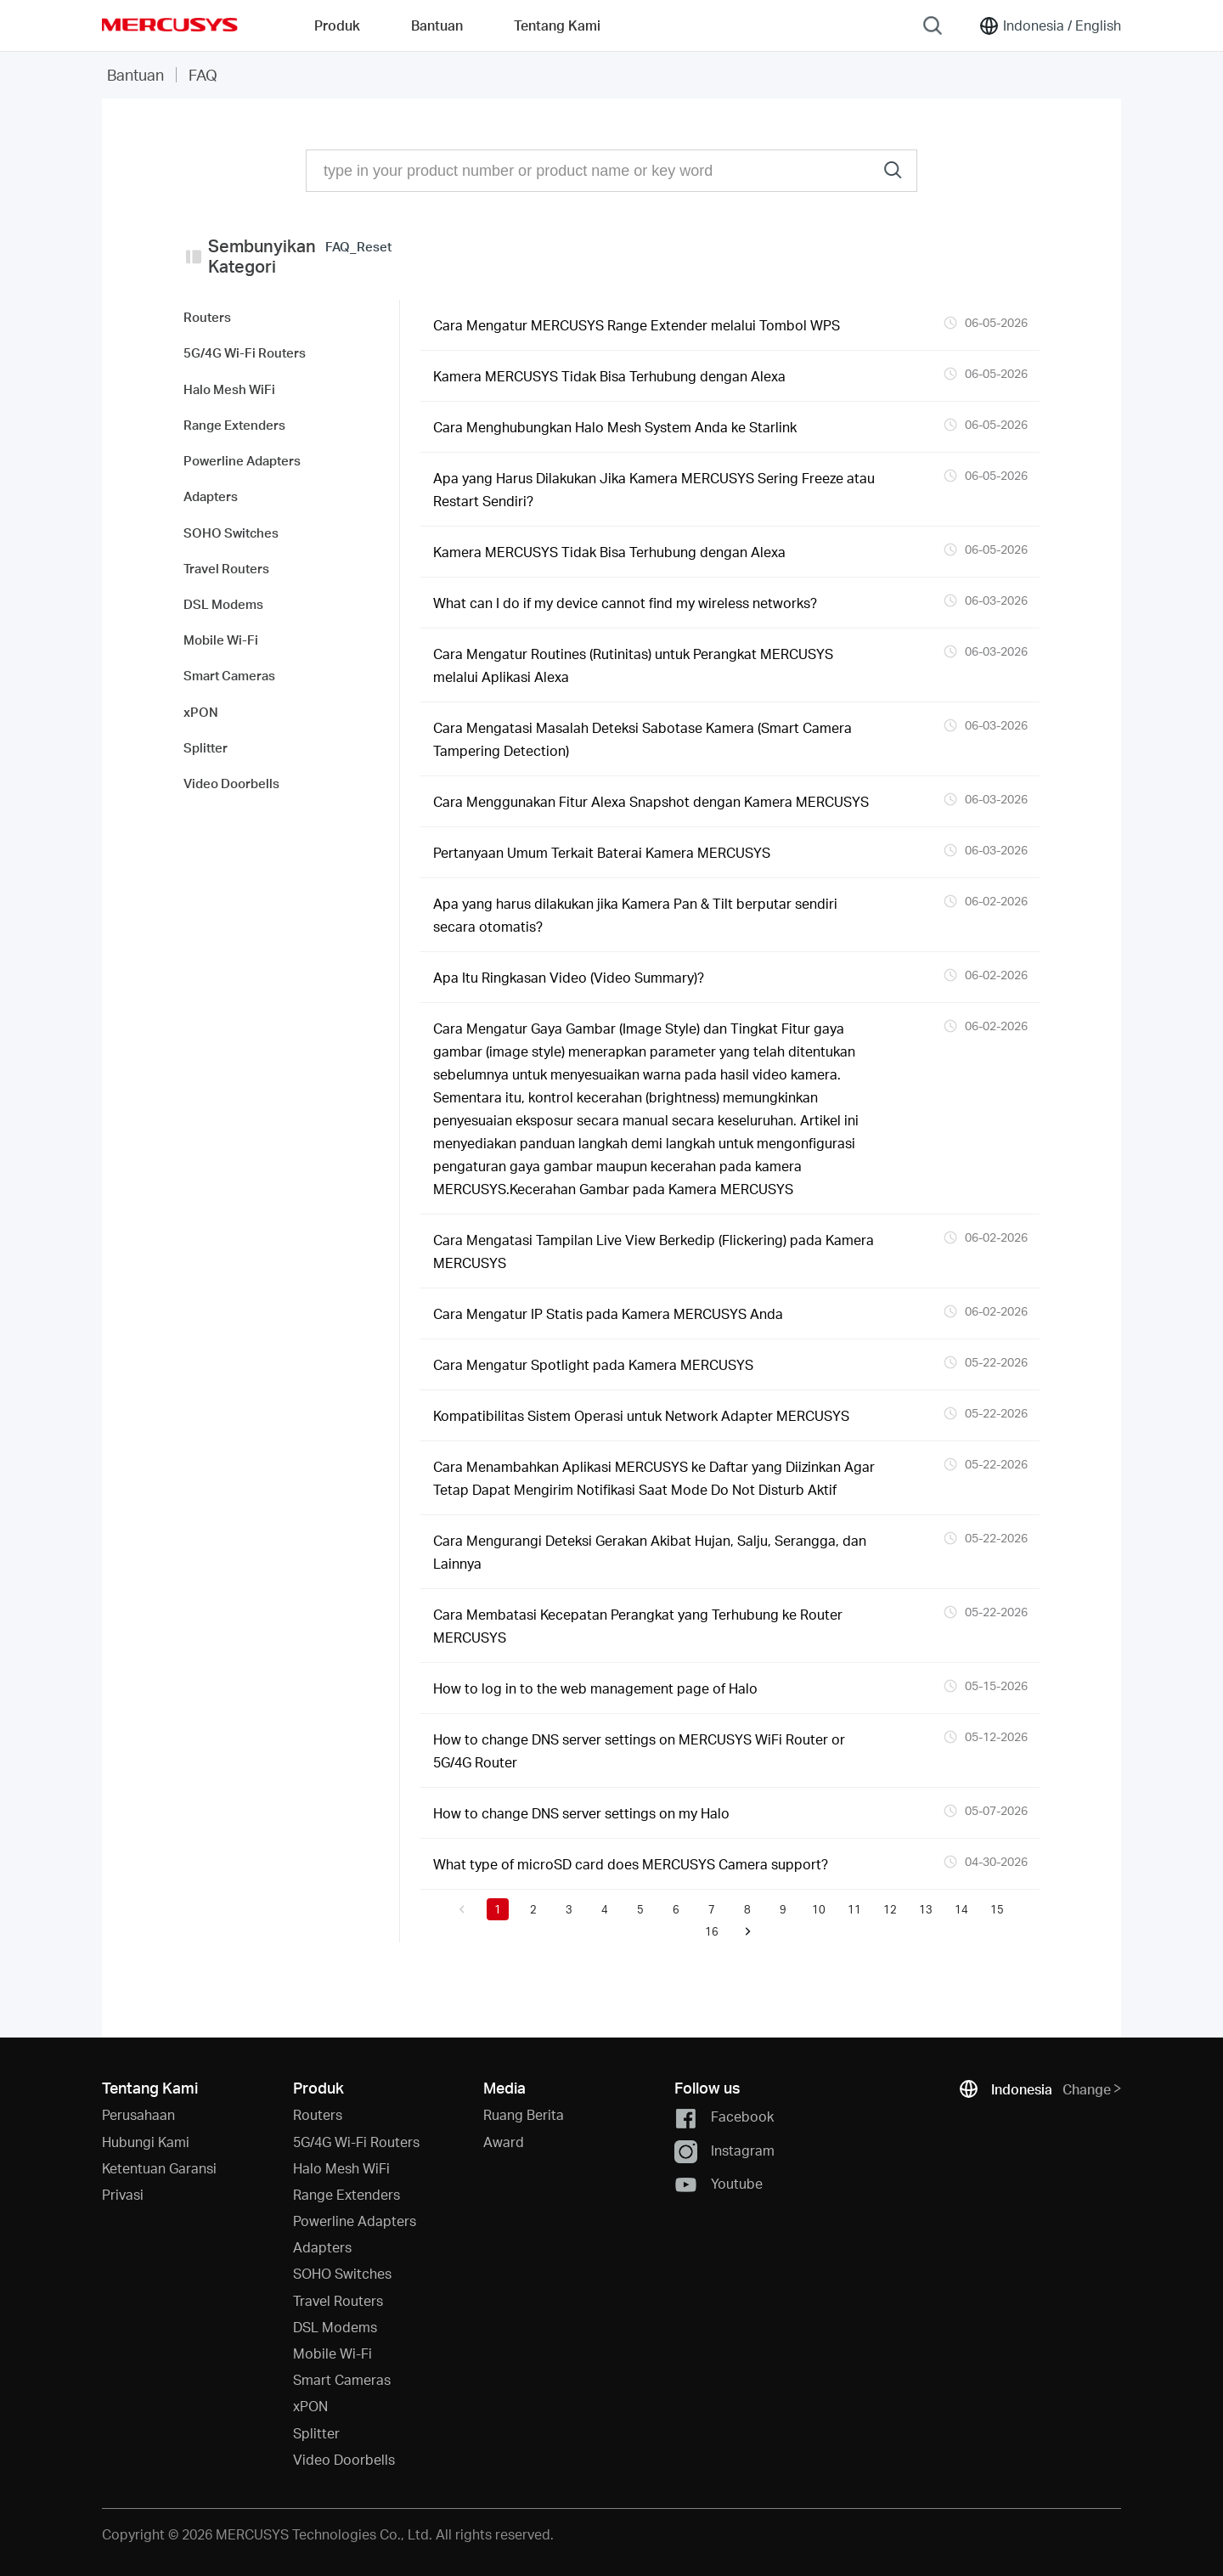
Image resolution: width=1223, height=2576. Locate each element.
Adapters (322, 2247)
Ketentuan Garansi (159, 2168)
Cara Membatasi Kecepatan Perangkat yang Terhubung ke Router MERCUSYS (638, 1625)
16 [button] (712, 1931)
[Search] (932, 25)
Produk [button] (337, 25)
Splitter (316, 2433)
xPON (310, 2406)
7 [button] (711, 1909)
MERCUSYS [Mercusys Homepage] (170, 24)
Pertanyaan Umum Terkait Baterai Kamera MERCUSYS (601, 852)
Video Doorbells (344, 2459)
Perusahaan (138, 2114)
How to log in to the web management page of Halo (595, 1688)
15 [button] (997, 1909)
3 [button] (569, 1909)
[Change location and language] (1049, 25)
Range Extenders (346, 2194)
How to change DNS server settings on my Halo (581, 1813)
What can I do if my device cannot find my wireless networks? (625, 603)
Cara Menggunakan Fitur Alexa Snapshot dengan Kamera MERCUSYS (651, 801)
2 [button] (533, 1909)
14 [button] (961, 1909)
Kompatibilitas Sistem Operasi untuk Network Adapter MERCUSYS (641, 1415)
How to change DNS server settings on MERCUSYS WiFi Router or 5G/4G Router (639, 1750)
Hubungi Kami (145, 2142)
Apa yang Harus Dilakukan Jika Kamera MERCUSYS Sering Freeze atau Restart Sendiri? (654, 489)
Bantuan (135, 74)
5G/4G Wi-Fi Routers (356, 2142)
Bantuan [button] (437, 25)
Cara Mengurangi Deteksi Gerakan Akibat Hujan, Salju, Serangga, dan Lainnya (649, 1551)
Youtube (718, 2184)
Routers (317, 2114)
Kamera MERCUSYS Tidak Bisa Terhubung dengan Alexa (609, 376)
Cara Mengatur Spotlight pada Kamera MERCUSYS (593, 1364)
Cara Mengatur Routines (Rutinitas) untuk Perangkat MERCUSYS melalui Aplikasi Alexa (633, 665)
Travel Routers (338, 2300)
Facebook (724, 2117)
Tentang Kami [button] (557, 25)
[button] (462, 1909)
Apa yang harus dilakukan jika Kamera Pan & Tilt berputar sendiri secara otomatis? (635, 914)
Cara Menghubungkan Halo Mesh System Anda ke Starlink (615, 427)
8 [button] (747, 1909)
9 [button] (783, 1909)
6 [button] (676, 1909)
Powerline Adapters (354, 2220)
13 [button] (926, 1909)
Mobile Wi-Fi (332, 2353)
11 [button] (854, 1909)
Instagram (724, 2151)
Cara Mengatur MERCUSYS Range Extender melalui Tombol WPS (636, 325)
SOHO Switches (342, 2273)
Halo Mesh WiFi (341, 2168)
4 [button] (604, 1909)
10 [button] (819, 1909)
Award (503, 2142)
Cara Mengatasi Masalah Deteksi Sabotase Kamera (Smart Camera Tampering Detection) (642, 739)
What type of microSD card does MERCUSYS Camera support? (630, 1864)
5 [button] (640, 1909)
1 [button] (497, 1909)
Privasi (123, 2194)
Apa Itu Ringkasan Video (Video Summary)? (568, 977)
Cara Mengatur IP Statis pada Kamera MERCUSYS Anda (608, 1313)
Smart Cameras (342, 2379)
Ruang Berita (523, 2114)
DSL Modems (335, 2327)
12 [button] (890, 1909)
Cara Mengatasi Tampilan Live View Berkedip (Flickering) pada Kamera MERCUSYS (653, 1251)
